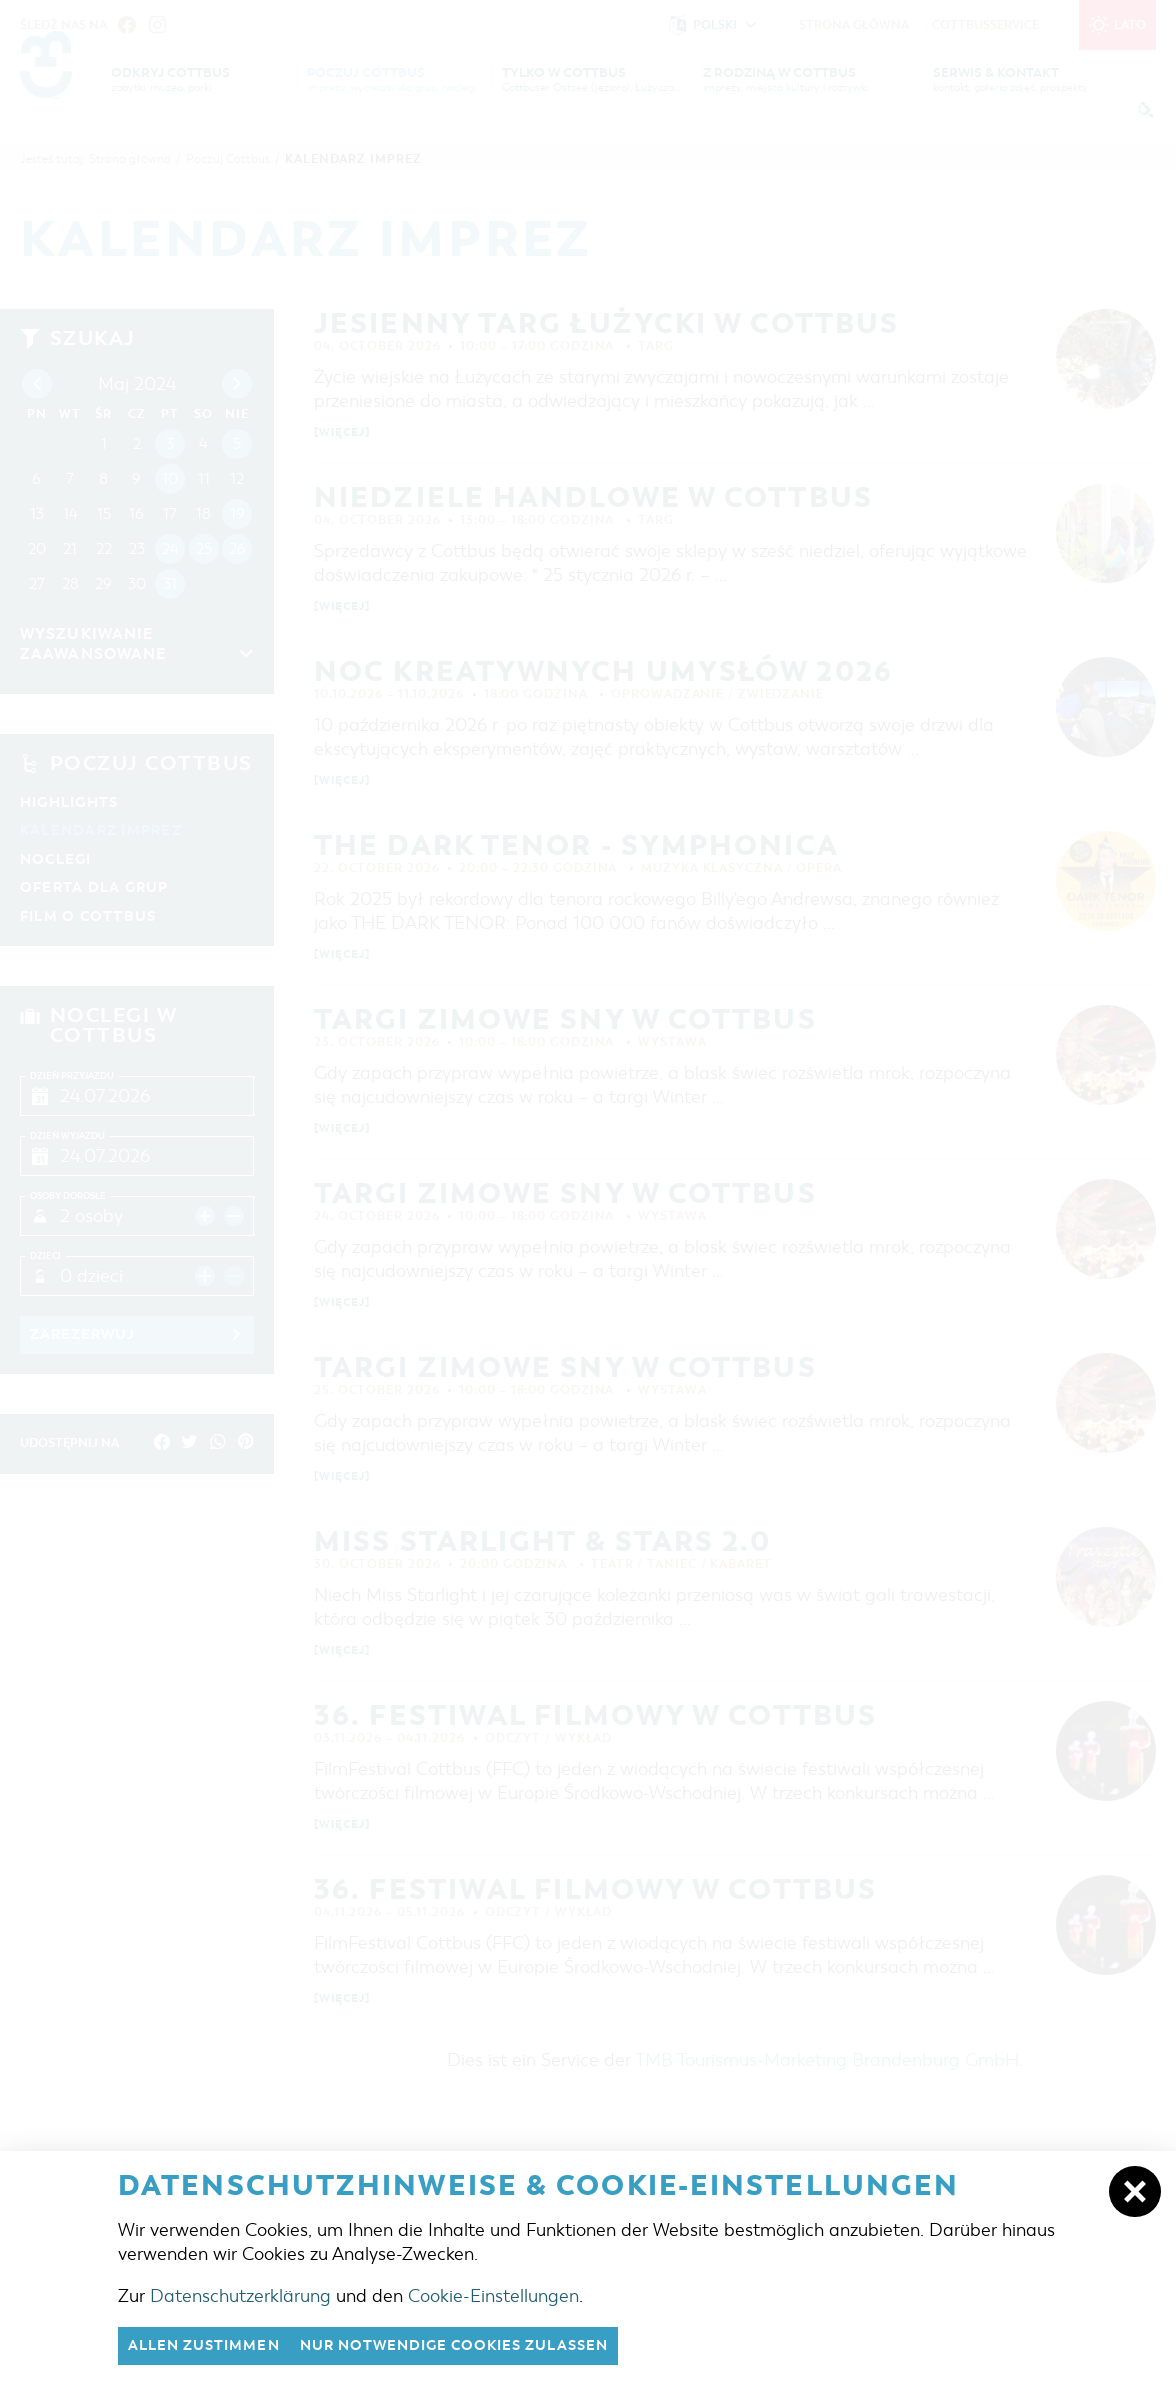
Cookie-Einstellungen (493, 2294)
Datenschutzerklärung (240, 2294)
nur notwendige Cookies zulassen (477, 2345)
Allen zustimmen (210, 2345)
